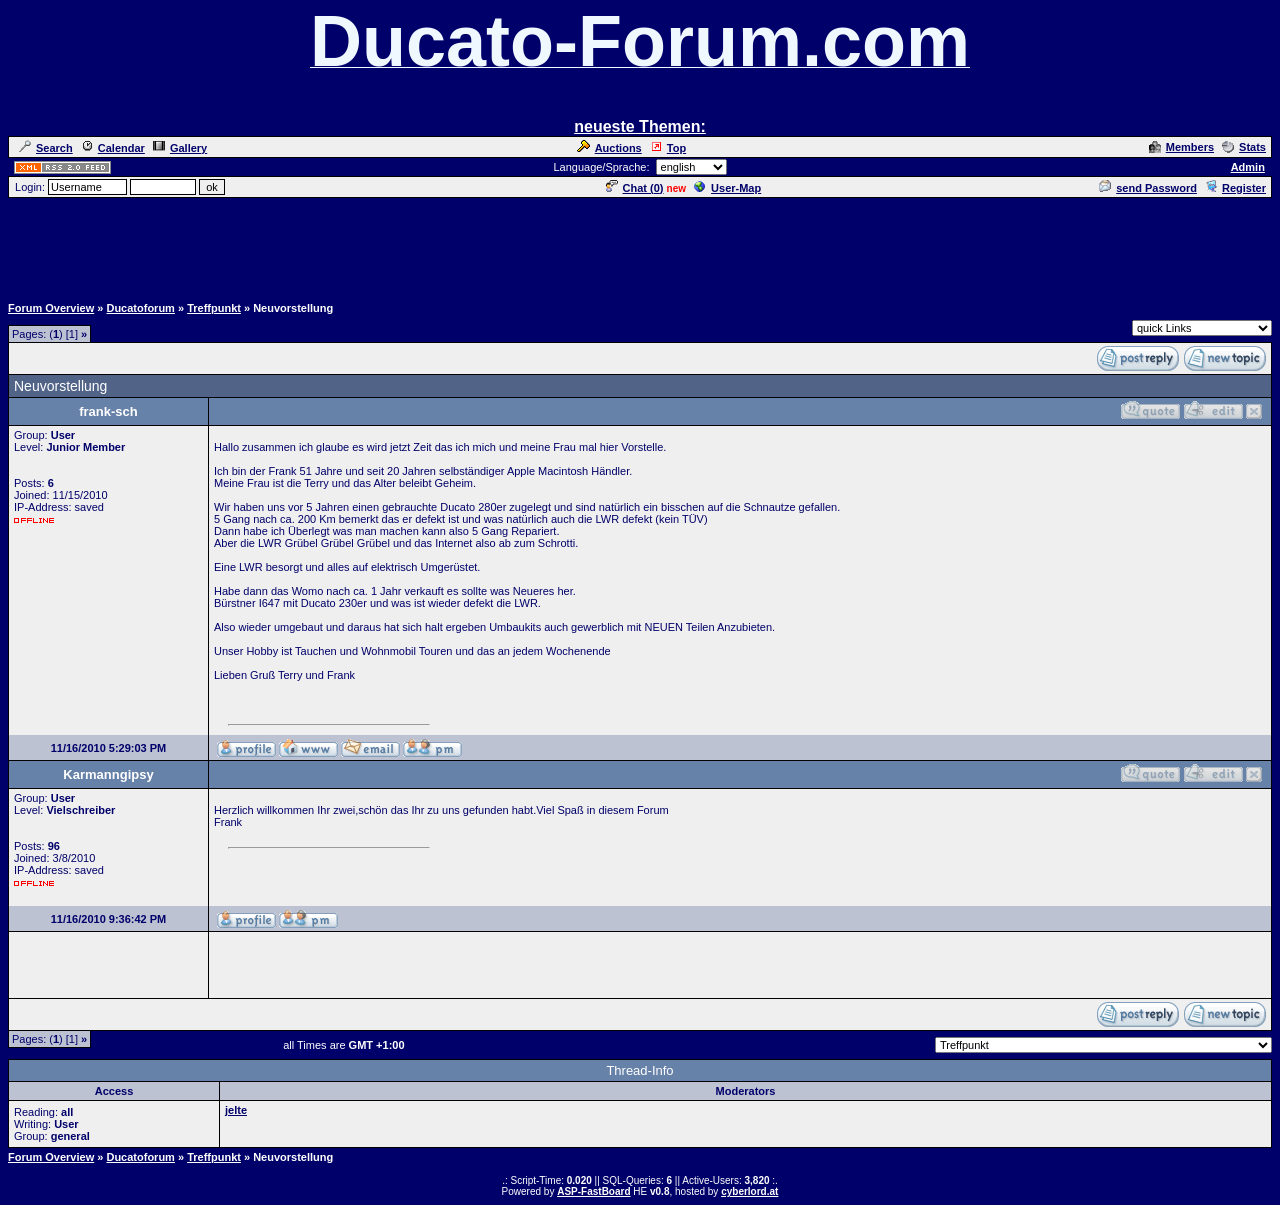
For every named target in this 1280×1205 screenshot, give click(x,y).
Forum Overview (51, 308)
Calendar (113, 148)
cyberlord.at (749, 1191)
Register (1235, 188)
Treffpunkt (214, 308)
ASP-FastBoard (593, 1191)
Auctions (609, 148)
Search (46, 148)
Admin (1248, 167)
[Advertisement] (640, 245)
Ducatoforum (140, 308)
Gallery (180, 148)
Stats (1244, 147)
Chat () (635, 188)
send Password (1148, 188)
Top (668, 148)
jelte (236, 1110)
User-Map (727, 188)
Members (1181, 147)
